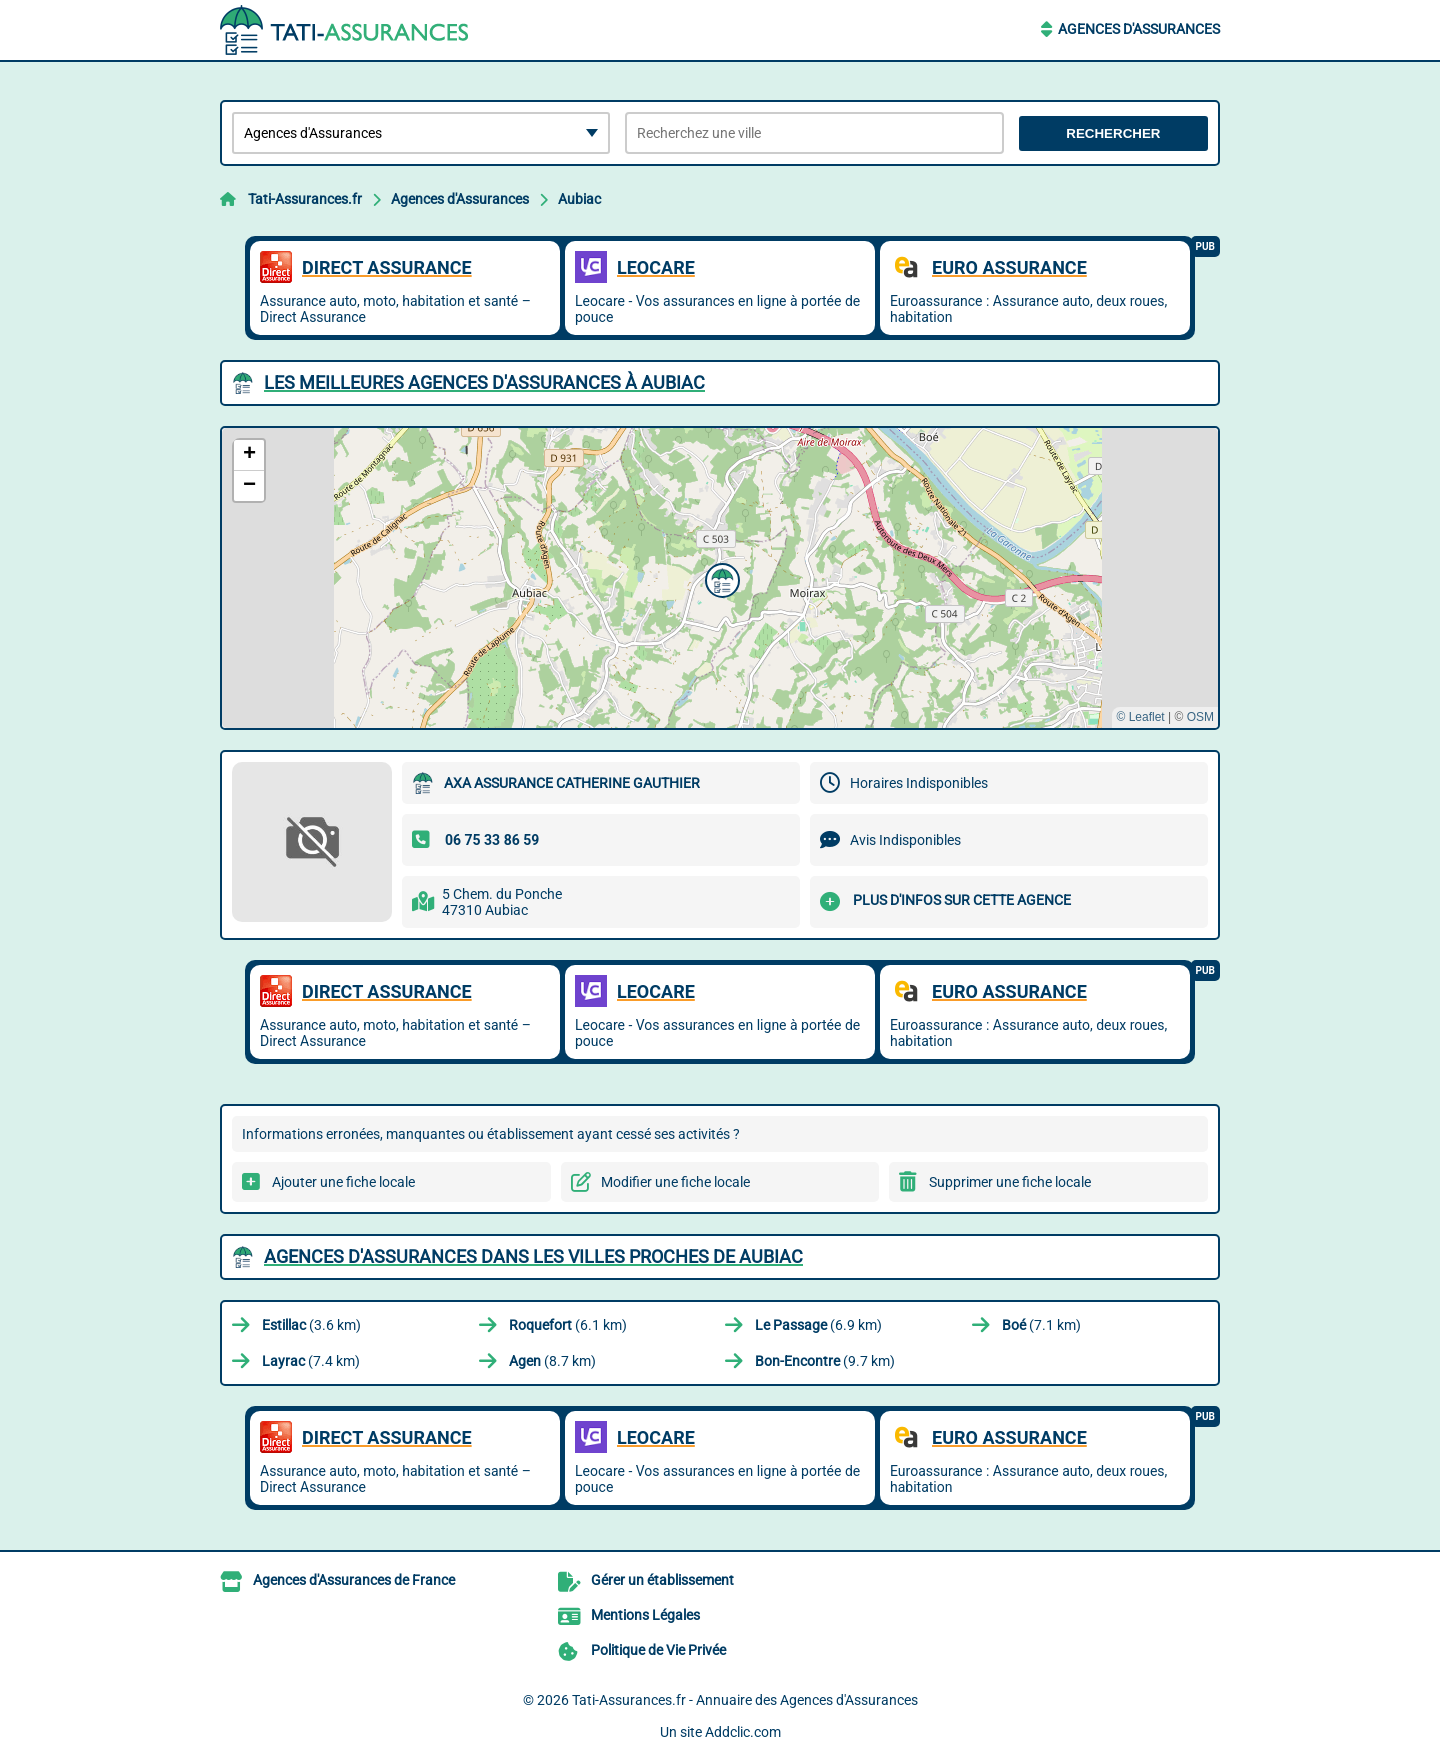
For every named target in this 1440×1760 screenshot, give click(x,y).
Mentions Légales (645, 1615)
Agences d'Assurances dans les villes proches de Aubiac (533, 1256)
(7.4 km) (311, 1361)
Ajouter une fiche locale (343, 1182)
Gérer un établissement (662, 1580)
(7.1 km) (1041, 1325)
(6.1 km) (568, 1325)
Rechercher (1113, 133)
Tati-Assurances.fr (305, 199)
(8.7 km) (552, 1361)
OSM (1200, 717)
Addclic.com (743, 1732)
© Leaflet (1140, 717)
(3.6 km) (311, 1325)
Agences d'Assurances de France (354, 1580)
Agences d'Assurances (1139, 29)
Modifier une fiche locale (675, 1182)
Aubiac (579, 199)
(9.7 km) (825, 1361)
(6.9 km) (818, 1325)
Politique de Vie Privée (658, 1650)
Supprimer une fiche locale (1010, 1182)
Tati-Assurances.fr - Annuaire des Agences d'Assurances (745, 1700)
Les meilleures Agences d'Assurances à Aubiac (484, 382)
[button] (720, 578)
